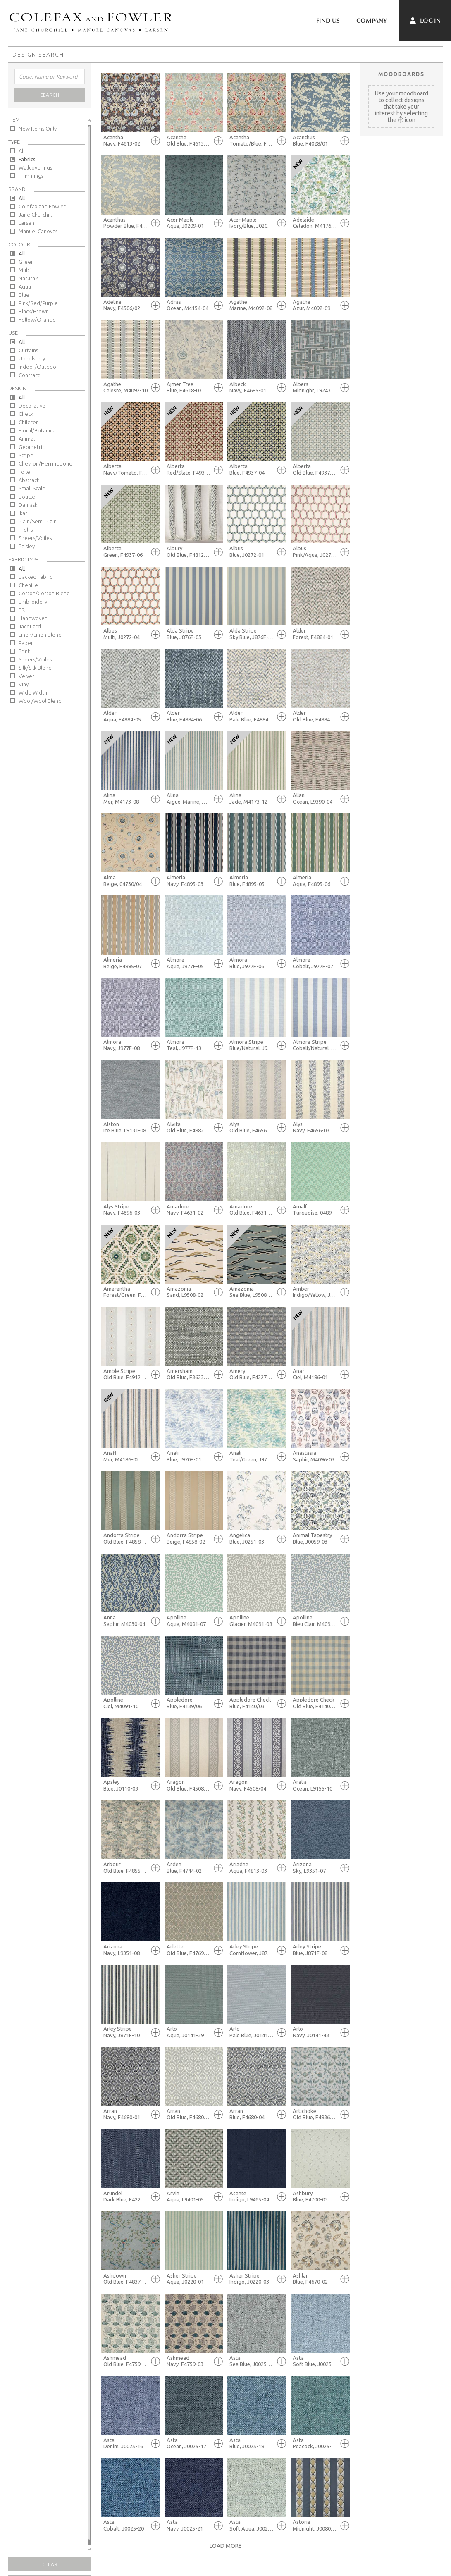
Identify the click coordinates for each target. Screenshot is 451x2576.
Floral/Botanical (38, 430)
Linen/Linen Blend (40, 634)
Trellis (26, 529)
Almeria (189, 880)
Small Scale (32, 488)
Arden (189, 1867)
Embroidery (33, 601)
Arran (125, 2114)
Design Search (38, 54)
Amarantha (125, 1292)
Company (371, 20)
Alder (315, 634)
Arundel (125, 2196)
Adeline (125, 305)
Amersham (189, 1374)
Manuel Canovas (38, 231)
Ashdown (125, 2279)
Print (24, 651)
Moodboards (401, 74)
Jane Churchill (35, 214)
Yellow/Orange (37, 319)
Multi (25, 270)
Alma (125, 880)
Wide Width (33, 692)
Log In (425, 20)
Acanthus (315, 140)
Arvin (189, 2196)
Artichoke (315, 2114)
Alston (125, 1127)
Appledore (189, 1703)
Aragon (189, 1785)
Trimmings (31, 176)
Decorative (32, 405)
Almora (189, 963)
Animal (27, 439)
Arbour (125, 1867)
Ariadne (251, 1867)
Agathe (251, 305)
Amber (315, 1292)
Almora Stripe (251, 1045)
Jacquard (30, 626)
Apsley (125, 1785)
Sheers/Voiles (35, 538)
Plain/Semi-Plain (38, 521)
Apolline (189, 1620)
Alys (251, 1127)
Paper (26, 643)
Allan (315, 798)
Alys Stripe (125, 1209)
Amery (251, 1374)
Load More (226, 2546)
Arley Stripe (251, 1949)
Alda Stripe (189, 634)
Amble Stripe (125, 1374)
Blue (24, 295)
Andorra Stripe (125, 1538)
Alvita (189, 1127)
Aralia (315, 1785)
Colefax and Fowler (42, 206)
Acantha (125, 140)
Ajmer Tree (189, 387)
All (21, 151)
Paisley (27, 546)
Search (50, 95)
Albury (189, 551)
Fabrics (27, 159)
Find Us (328, 20)
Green (26, 262)
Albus (251, 551)
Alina (125, 798)
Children (29, 422)
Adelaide (315, 223)
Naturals (28, 278)
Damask (28, 505)
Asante (251, 2196)
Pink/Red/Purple (38, 303)
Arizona (315, 1867)
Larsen (26, 223)
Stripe (26, 455)
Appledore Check (251, 1703)
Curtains (28, 350)
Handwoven (33, 618)
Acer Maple (189, 223)
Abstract (29, 480)
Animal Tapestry (315, 1538)
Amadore (189, 1209)
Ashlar (315, 2279)
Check (26, 414)
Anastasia (315, 1456)
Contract (29, 375)
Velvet (26, 676)
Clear (49, 2564)
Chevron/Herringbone (45, 463)
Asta (251, 2361)
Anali (189, 1456)
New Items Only (38, 128)
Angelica (251, 1538)
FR (22, 610)
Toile (24, 472)
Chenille (28, 585)
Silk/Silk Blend (35, 668)
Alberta (125, 469)
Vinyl (24, 684)
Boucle (27, 496)
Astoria (315, 2525)
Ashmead (125, 2361)
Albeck (251, 387)
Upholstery (32, 358)
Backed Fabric (35, 577)
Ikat (23, 513)
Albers (315, 387)
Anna (125, 1620)
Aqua (25, 286)
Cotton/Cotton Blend (44, 593)
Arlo (189, 2032)
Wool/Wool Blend (40, 701)
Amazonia (189, 1292)
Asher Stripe (189, 2279)
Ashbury (315, 2196)
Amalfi (315, 1209)
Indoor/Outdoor (38, 367)
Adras (189, 305)
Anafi (315, 1374)
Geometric (32, 447)
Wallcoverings (35, 167)
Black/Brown (34, 311)
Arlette (189, 1949)
